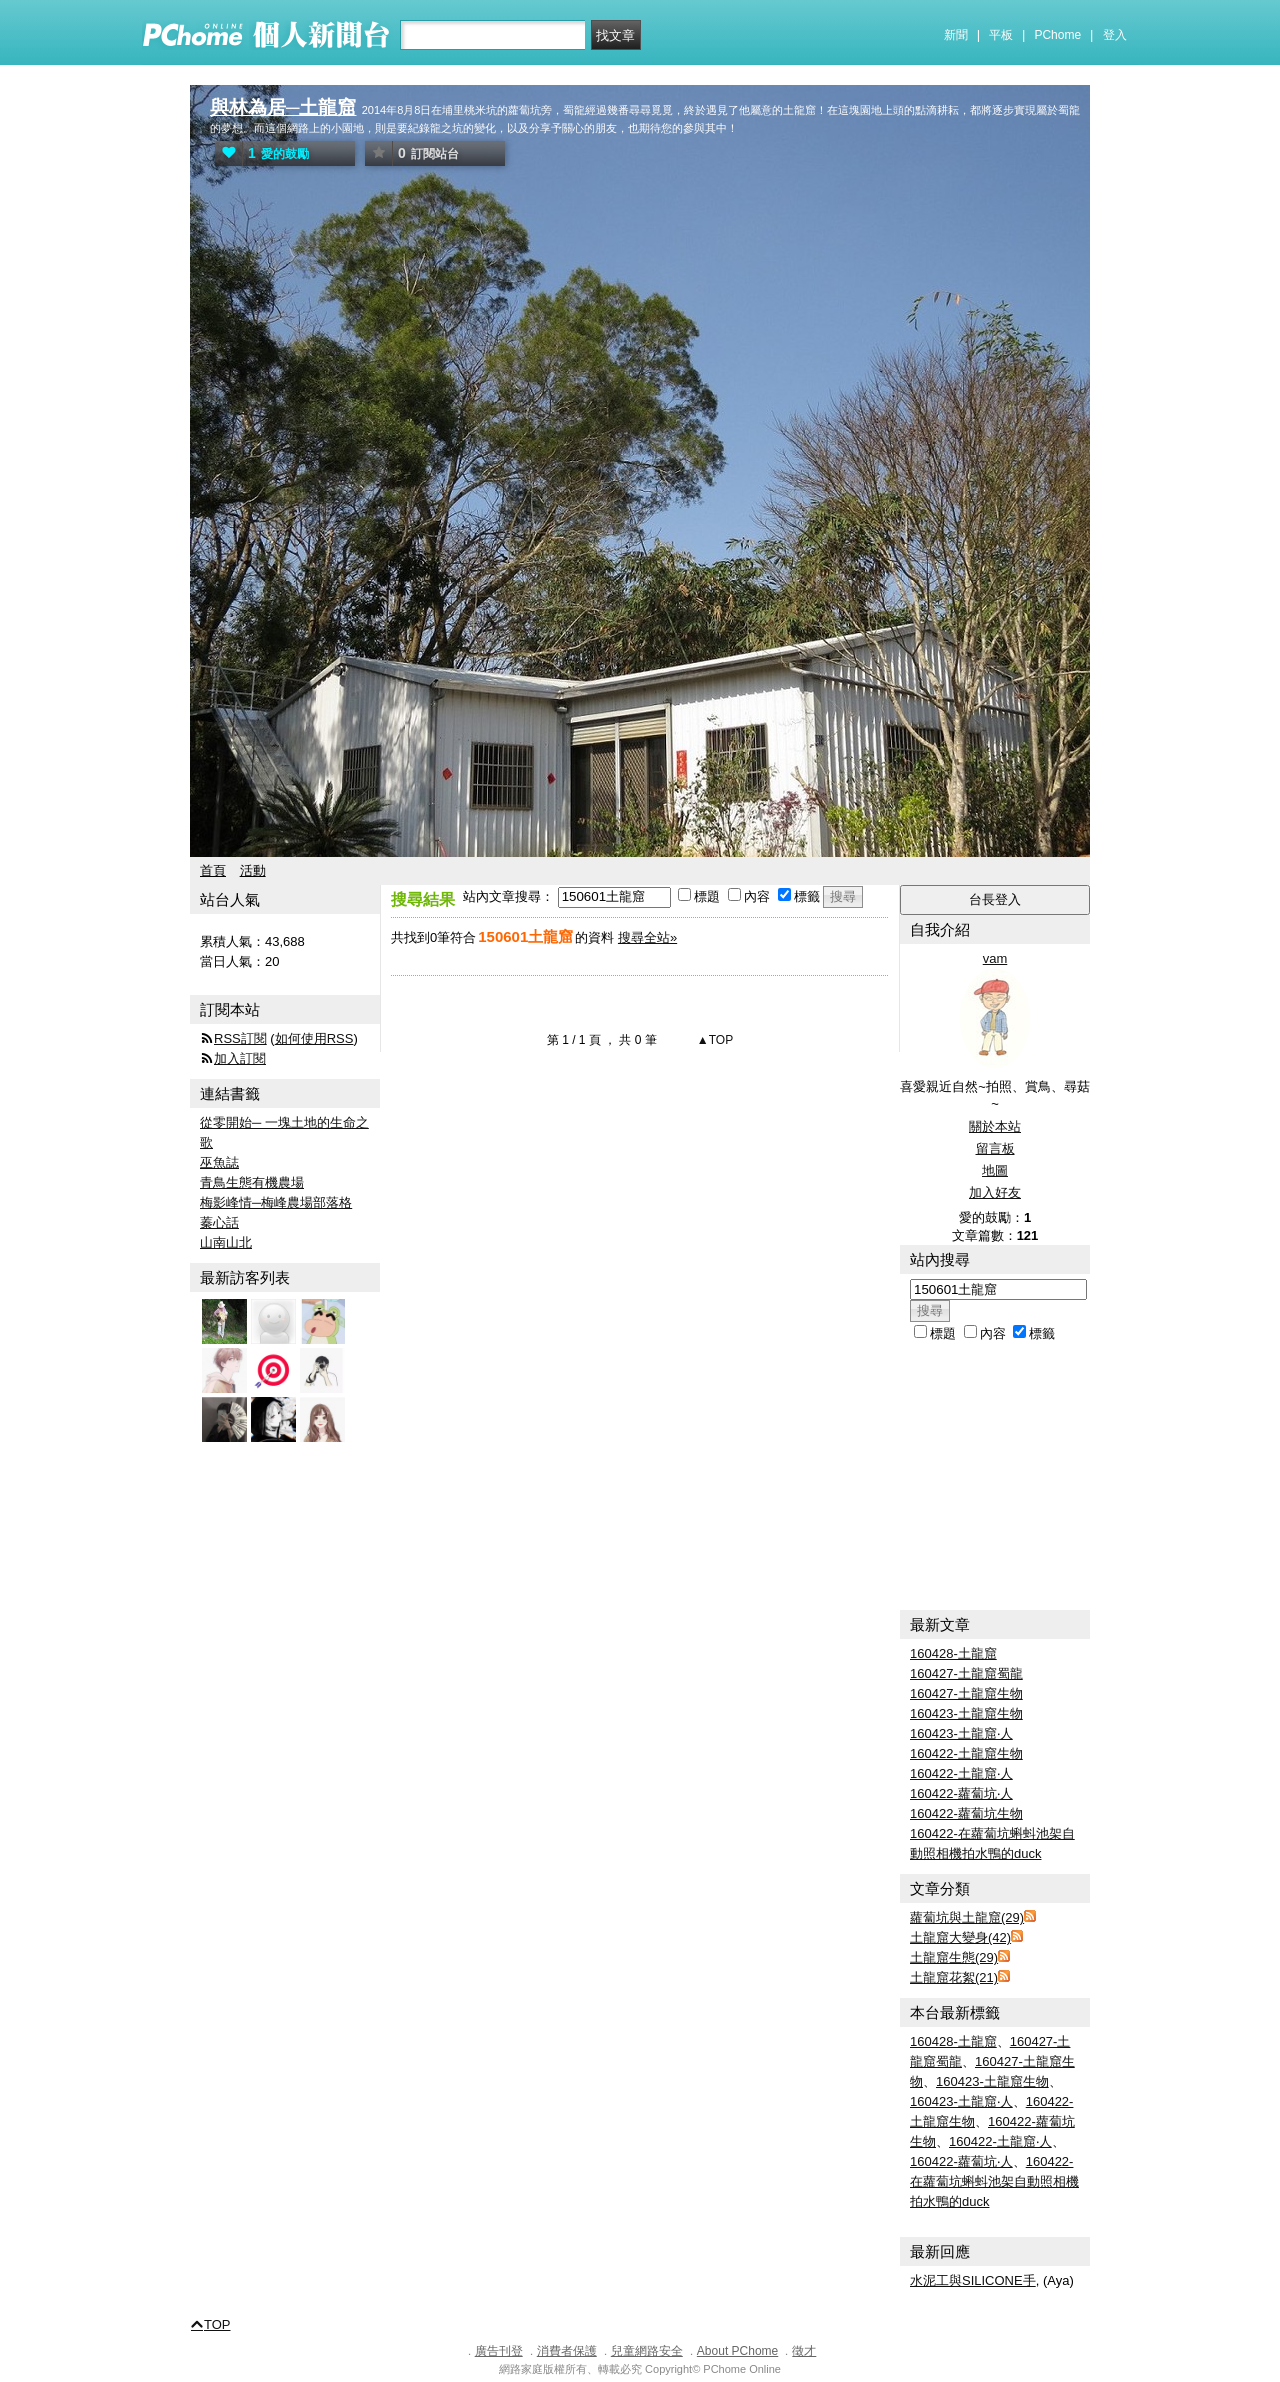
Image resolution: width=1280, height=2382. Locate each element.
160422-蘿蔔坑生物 (966, 1813)
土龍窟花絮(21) (954, 1977)
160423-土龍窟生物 (966, 1713)
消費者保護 (567, 2351)
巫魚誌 (219, 1162)
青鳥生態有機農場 (252, 1182)
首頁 (213, 870)
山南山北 (226, 1242)
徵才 (804, 2351)
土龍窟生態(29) (954, 1957)
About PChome (737, 2351)
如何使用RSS (314, 1038)
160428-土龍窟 (953, 1653)
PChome (1057, 35)
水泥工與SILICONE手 (973, 2280)
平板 (1001, 35)
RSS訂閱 (240, 1038)
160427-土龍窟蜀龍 (966, 1673)
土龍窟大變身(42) (960, 1937)
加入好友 (995, 1192)
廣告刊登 (499, 2351)
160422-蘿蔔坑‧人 (961, 1793)
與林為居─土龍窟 (283, 107)
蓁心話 (219, 1222)
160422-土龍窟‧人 (961, 1773)
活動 (253, 870)
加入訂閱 (240, 1058)
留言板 (995, 1148)
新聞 (956, 35)
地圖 (995, 1170)
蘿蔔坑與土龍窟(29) (967, 1917)
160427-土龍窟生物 (966, 1693)
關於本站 (995, 1126)
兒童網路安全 (647, 2351)
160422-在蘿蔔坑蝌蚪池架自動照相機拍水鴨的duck (994, 2181)
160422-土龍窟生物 (966, 1753)
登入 (1115, 35)
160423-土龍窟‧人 (961, 1733)
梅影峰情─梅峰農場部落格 (276, 1202)
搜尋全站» (647, 937)
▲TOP (714, 1040)
